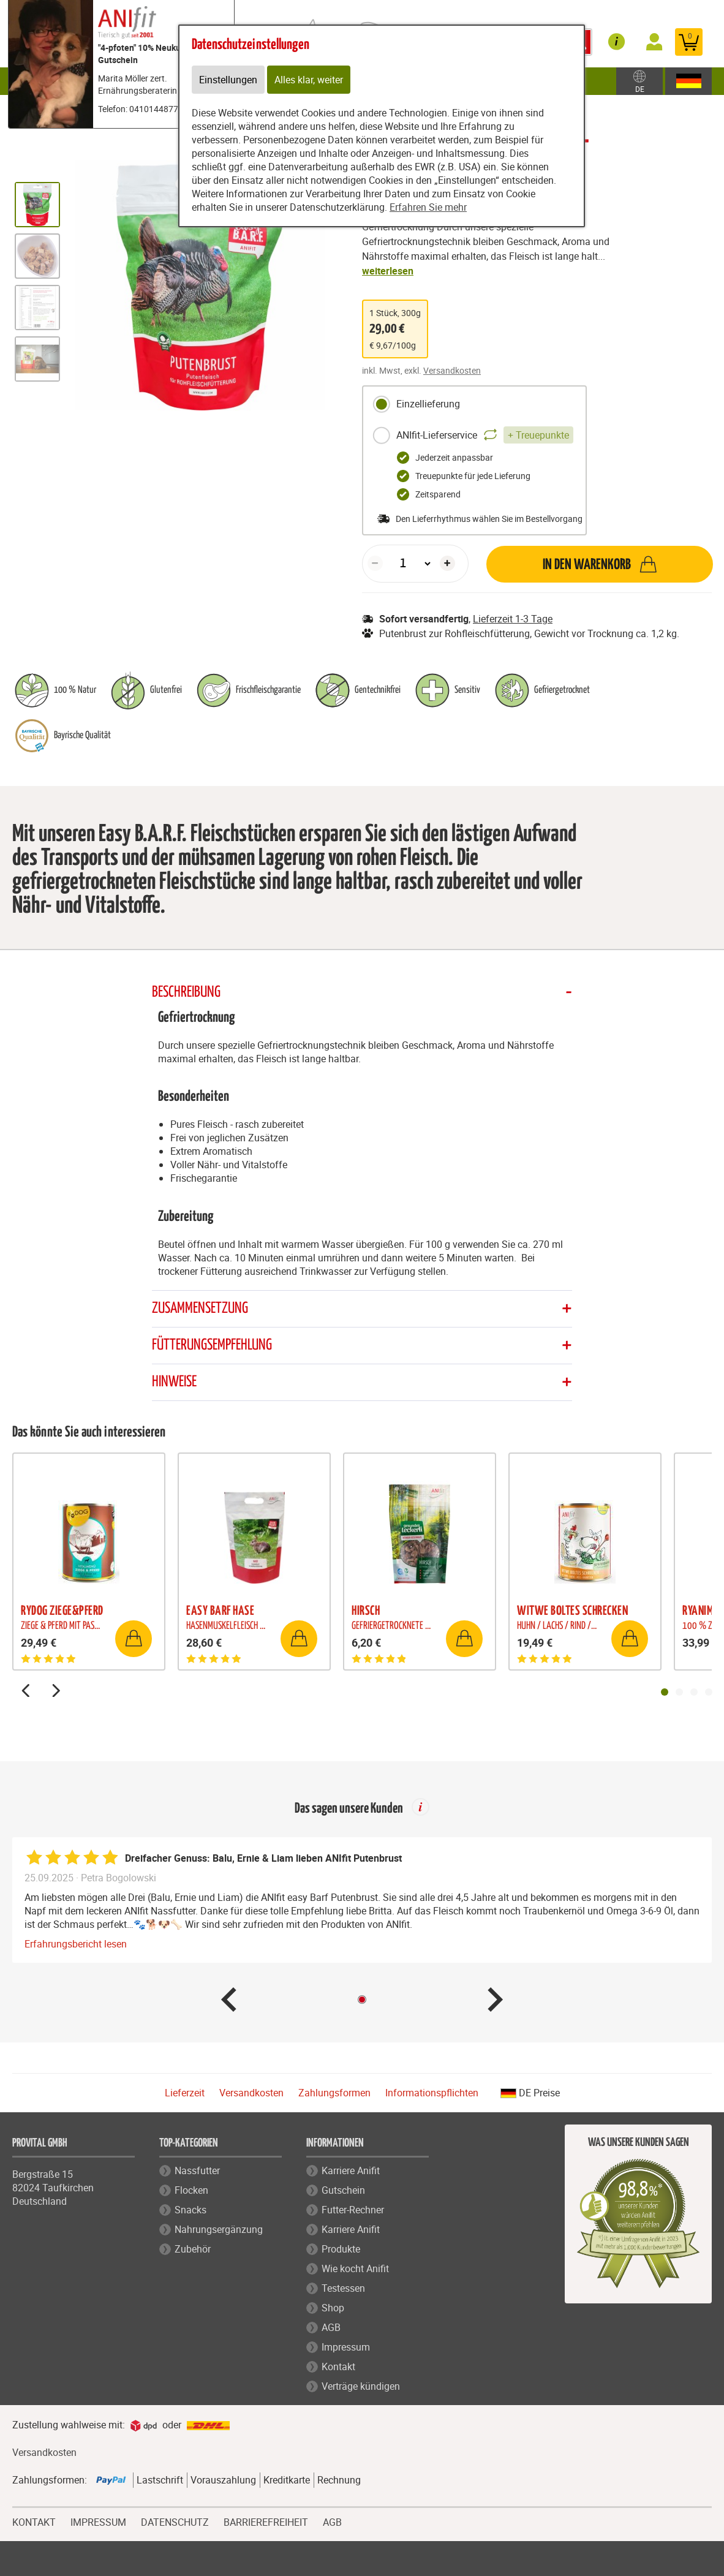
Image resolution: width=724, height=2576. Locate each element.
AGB (331, 2327)
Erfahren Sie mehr (428, 207)
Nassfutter (197, 2170)
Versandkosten (452, 370)
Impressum (346, 2347)
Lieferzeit (185, 2092)
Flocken (191, 2190)
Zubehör (193, 2249)
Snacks (190, 2209)
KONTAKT (34, 2520)
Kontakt (338, 2366)
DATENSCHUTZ (175, 2520)
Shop (333, 2307)
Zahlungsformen (334, 2092)
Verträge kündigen (361, 2386)
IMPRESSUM (98, 2520)
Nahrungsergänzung (219, 2229)
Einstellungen (228, 79)
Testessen (343, 2288)
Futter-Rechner (353, 2209)
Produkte (341, 2249)
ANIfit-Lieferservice (472, 435)
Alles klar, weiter (308, 79)
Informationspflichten (431, 2092)
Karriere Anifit (351, 2170)
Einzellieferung (416, 404)
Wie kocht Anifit (355, 2268)
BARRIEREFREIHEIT (266, 2520)
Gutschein (343, 2190)
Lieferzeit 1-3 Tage (512, 618)
